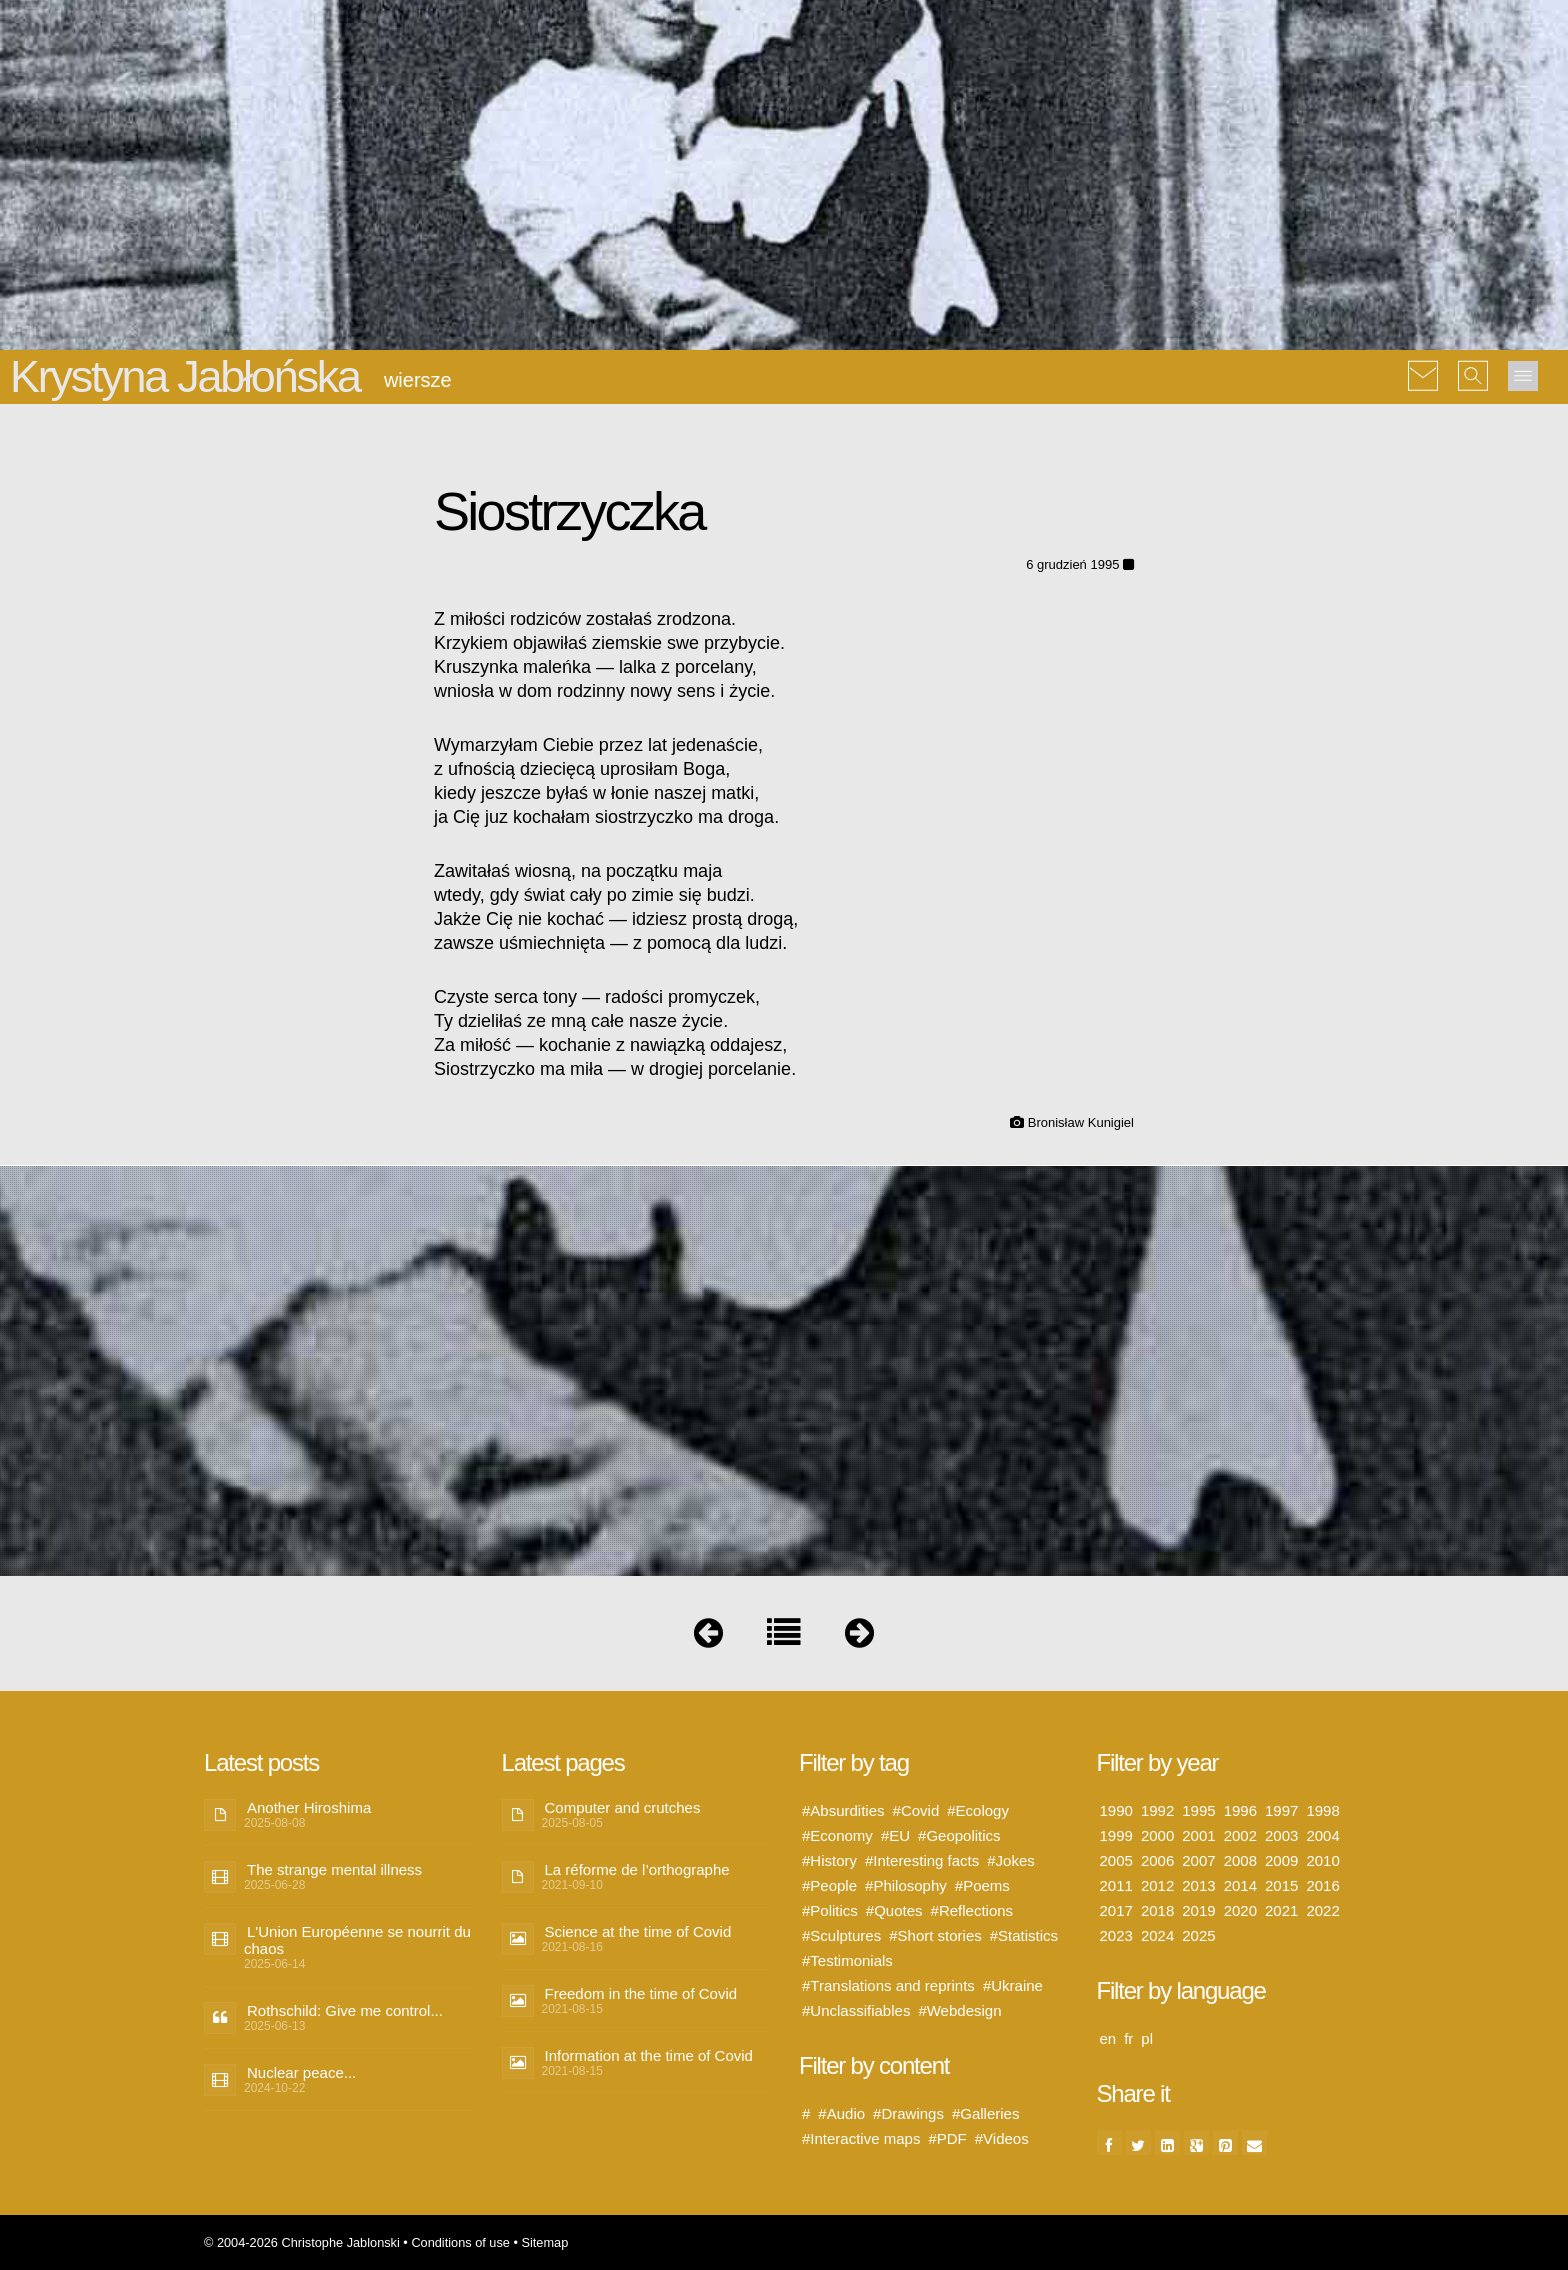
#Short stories (935, 1935)
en (1108, 2038)
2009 (1281, 1860)
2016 (1322, 1885)
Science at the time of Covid (638, 1931)
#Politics (830, 1910)
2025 (1198, 1935)
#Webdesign (959, 2010)
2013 (1198, 1885)
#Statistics (1024, 1935)
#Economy (837, 1835)
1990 (1116, 1810)
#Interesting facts (922, 1860)
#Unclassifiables (856, 2010)
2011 (1116, 1885)
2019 (1198, 1910)
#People (829, 1885)
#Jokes (1011, 1860)
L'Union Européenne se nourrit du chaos (357, 1940)
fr (1128, 2038)
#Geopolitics (959, 1835)
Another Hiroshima (309, 1807)
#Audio (841, 2113)
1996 (1240, 1810)
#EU (895, 1835)
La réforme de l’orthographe (637, 1869)
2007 (1198, 1860)
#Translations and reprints (888, 1985)
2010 (1322, 1860)
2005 (1116, 1860)
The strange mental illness (334, 1869)
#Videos (1002, 2138)
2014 (1240, 1885)
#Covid (916, 1810)
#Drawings (908, 2113)
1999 (1116, 1835)
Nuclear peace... (301, 2072)
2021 (1281, 1910)
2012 (1157, 1885)
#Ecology (978, 1810)
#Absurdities (843, 1810)
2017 (1116, 1910)
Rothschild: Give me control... (345, 2010)
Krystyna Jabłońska (185, 376)
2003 (1281, 1835)
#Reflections (972, 1910)
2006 (1157, 1860)
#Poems (982, 1885)
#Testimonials (847, 1960)
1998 (1322, 1810)
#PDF (947, 2138)
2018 (1157, 1910)
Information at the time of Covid (649, 2055)
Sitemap (544, 2242)
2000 (1157, 1835)
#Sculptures (841, 1935)
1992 (1157, 1810)
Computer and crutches (623, 1807)
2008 (1240, 1860)
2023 (1116, 1935)
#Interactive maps (861, 2138)
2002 (1240, 1835)
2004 (1322, 1835)
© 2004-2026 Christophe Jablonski (302, 2242)
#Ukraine (1013, 1985)
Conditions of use (460, 2242)
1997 (1281, 1810)
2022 (1322, 1910)
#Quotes (894, 1910)
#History (829, 1860)
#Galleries (986, 2113)
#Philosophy (906, 1885)
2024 (1157, 1935)
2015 (1281, 1885)
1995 (1198, 1810)
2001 (1198, 1835)
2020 (1240, 1910)
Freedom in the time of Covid (641, 1993)
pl (1147, 2038)
